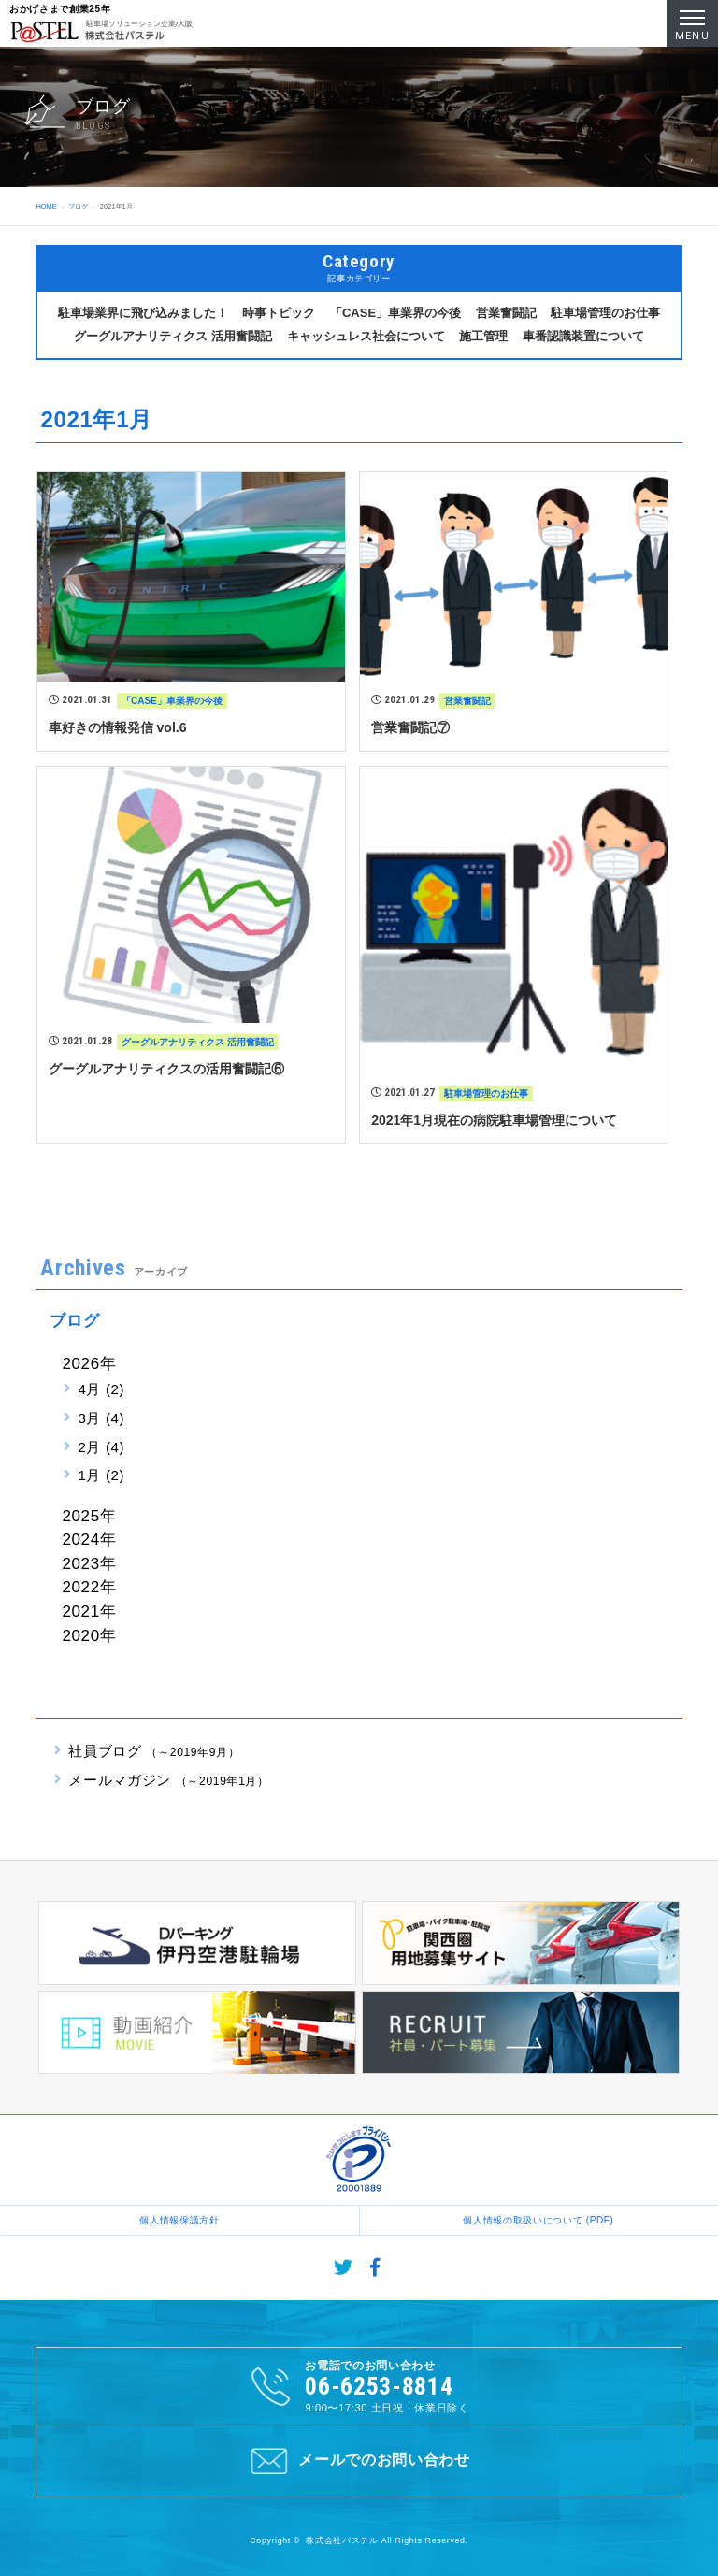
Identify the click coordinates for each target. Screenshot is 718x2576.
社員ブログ (153, 1751)
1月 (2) (101, 1475)
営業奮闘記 (506, 313)
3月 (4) (101, 1418)
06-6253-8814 (378, 2386)
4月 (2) (101, 1389)
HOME (46, 206)
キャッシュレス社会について (366, 336)
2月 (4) (101, 1447)
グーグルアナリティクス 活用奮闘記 (173, 336)
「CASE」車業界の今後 (395, 313)
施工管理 (483, 336)
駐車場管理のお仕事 (605, 313)
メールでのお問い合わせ (358, 2460)
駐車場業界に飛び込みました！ (143, 313)
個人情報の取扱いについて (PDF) (538, 2220)
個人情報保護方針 (179, 2220)
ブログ (78, 206)
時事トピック (278, 313)
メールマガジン (168, 1780)
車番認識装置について (583, 336)
